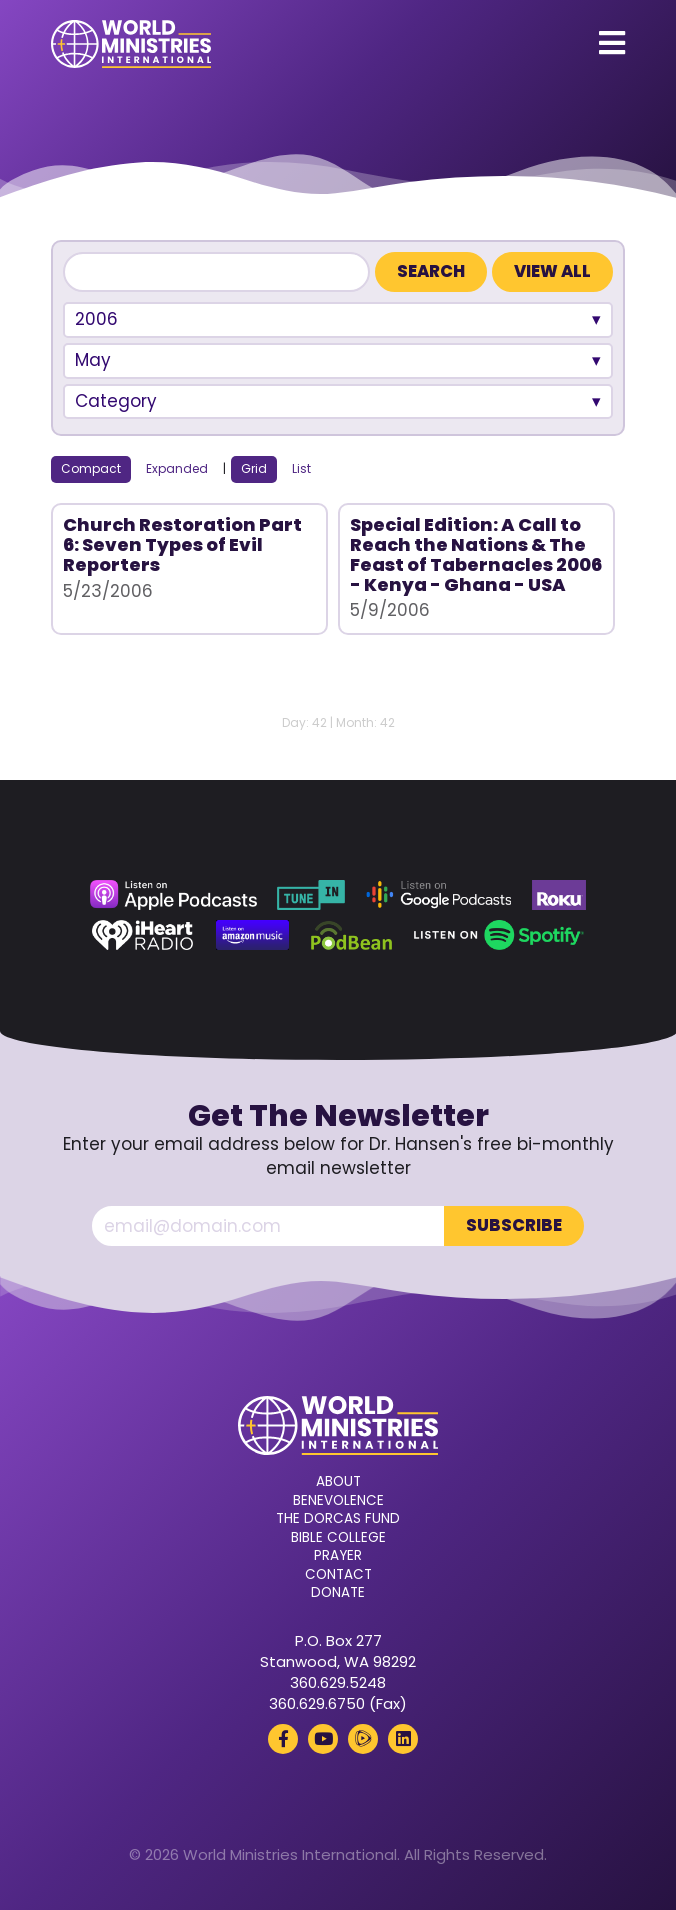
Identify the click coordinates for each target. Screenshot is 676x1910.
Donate (338, 1593)
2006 (96, 319)
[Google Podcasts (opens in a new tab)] (439, 895)
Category (116, 401)
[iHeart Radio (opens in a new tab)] (142, 935)
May (93, 360)
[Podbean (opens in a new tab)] (351, 935)
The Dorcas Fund (338, 1519)
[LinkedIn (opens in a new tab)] (403, 1739)
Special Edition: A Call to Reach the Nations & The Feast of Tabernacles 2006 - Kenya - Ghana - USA (476, 554)
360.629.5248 (338, 1682)
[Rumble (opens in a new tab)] (363, 1739)
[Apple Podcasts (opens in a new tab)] (173, 895)
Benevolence (338, 1501)
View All (552, 271)
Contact (338, 1575)
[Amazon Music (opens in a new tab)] (253, 935)
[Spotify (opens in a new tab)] (498, 935)
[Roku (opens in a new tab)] (559, 895)
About (338, 1482)
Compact (91, 468)
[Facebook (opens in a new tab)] (283, 1739)
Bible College (338, 1538)
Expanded (177, 468)
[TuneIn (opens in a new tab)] (311, 895)
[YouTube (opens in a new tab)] (323, 1739)
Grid (254, 468)
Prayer (338, 1556)
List (301, 468)
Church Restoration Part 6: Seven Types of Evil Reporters (182, 544)
